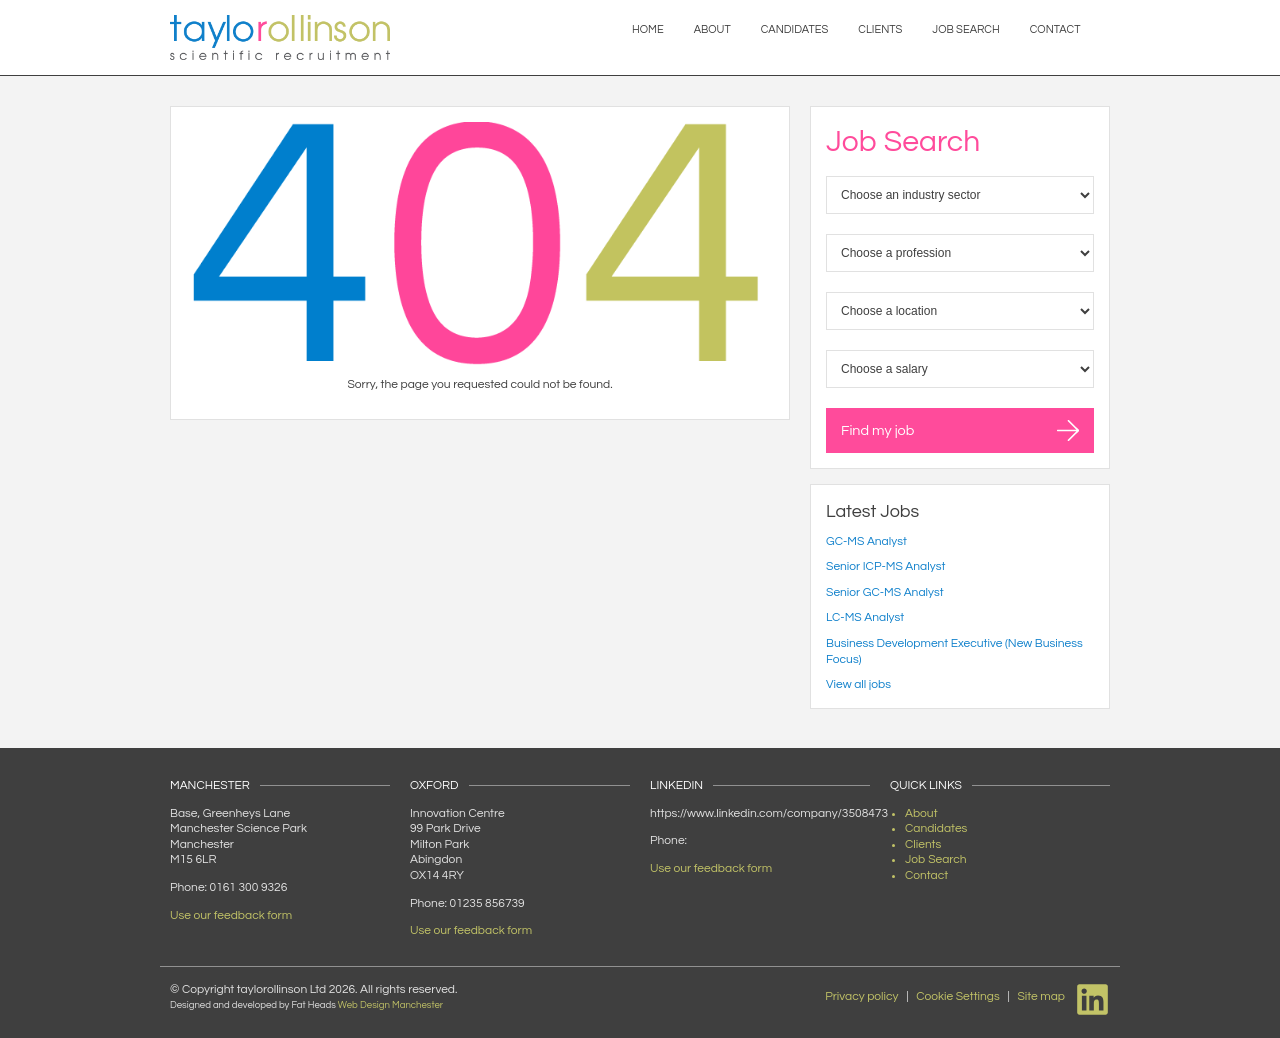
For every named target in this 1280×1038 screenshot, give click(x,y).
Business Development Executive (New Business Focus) (954, 651)
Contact (1055, 29)
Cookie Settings (958, 996)
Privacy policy (861, 996)
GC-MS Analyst (866, 541)
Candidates (795, 29)
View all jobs (858, 684)
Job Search (965, 29)
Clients (880, 29)
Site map (1041, 996)
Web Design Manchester (390, 1005)
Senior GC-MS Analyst (885, 592)
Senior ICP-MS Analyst (885, 566)
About (712, 29)
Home (648, 29)
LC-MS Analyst (865, 617)
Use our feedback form (231, 915)
